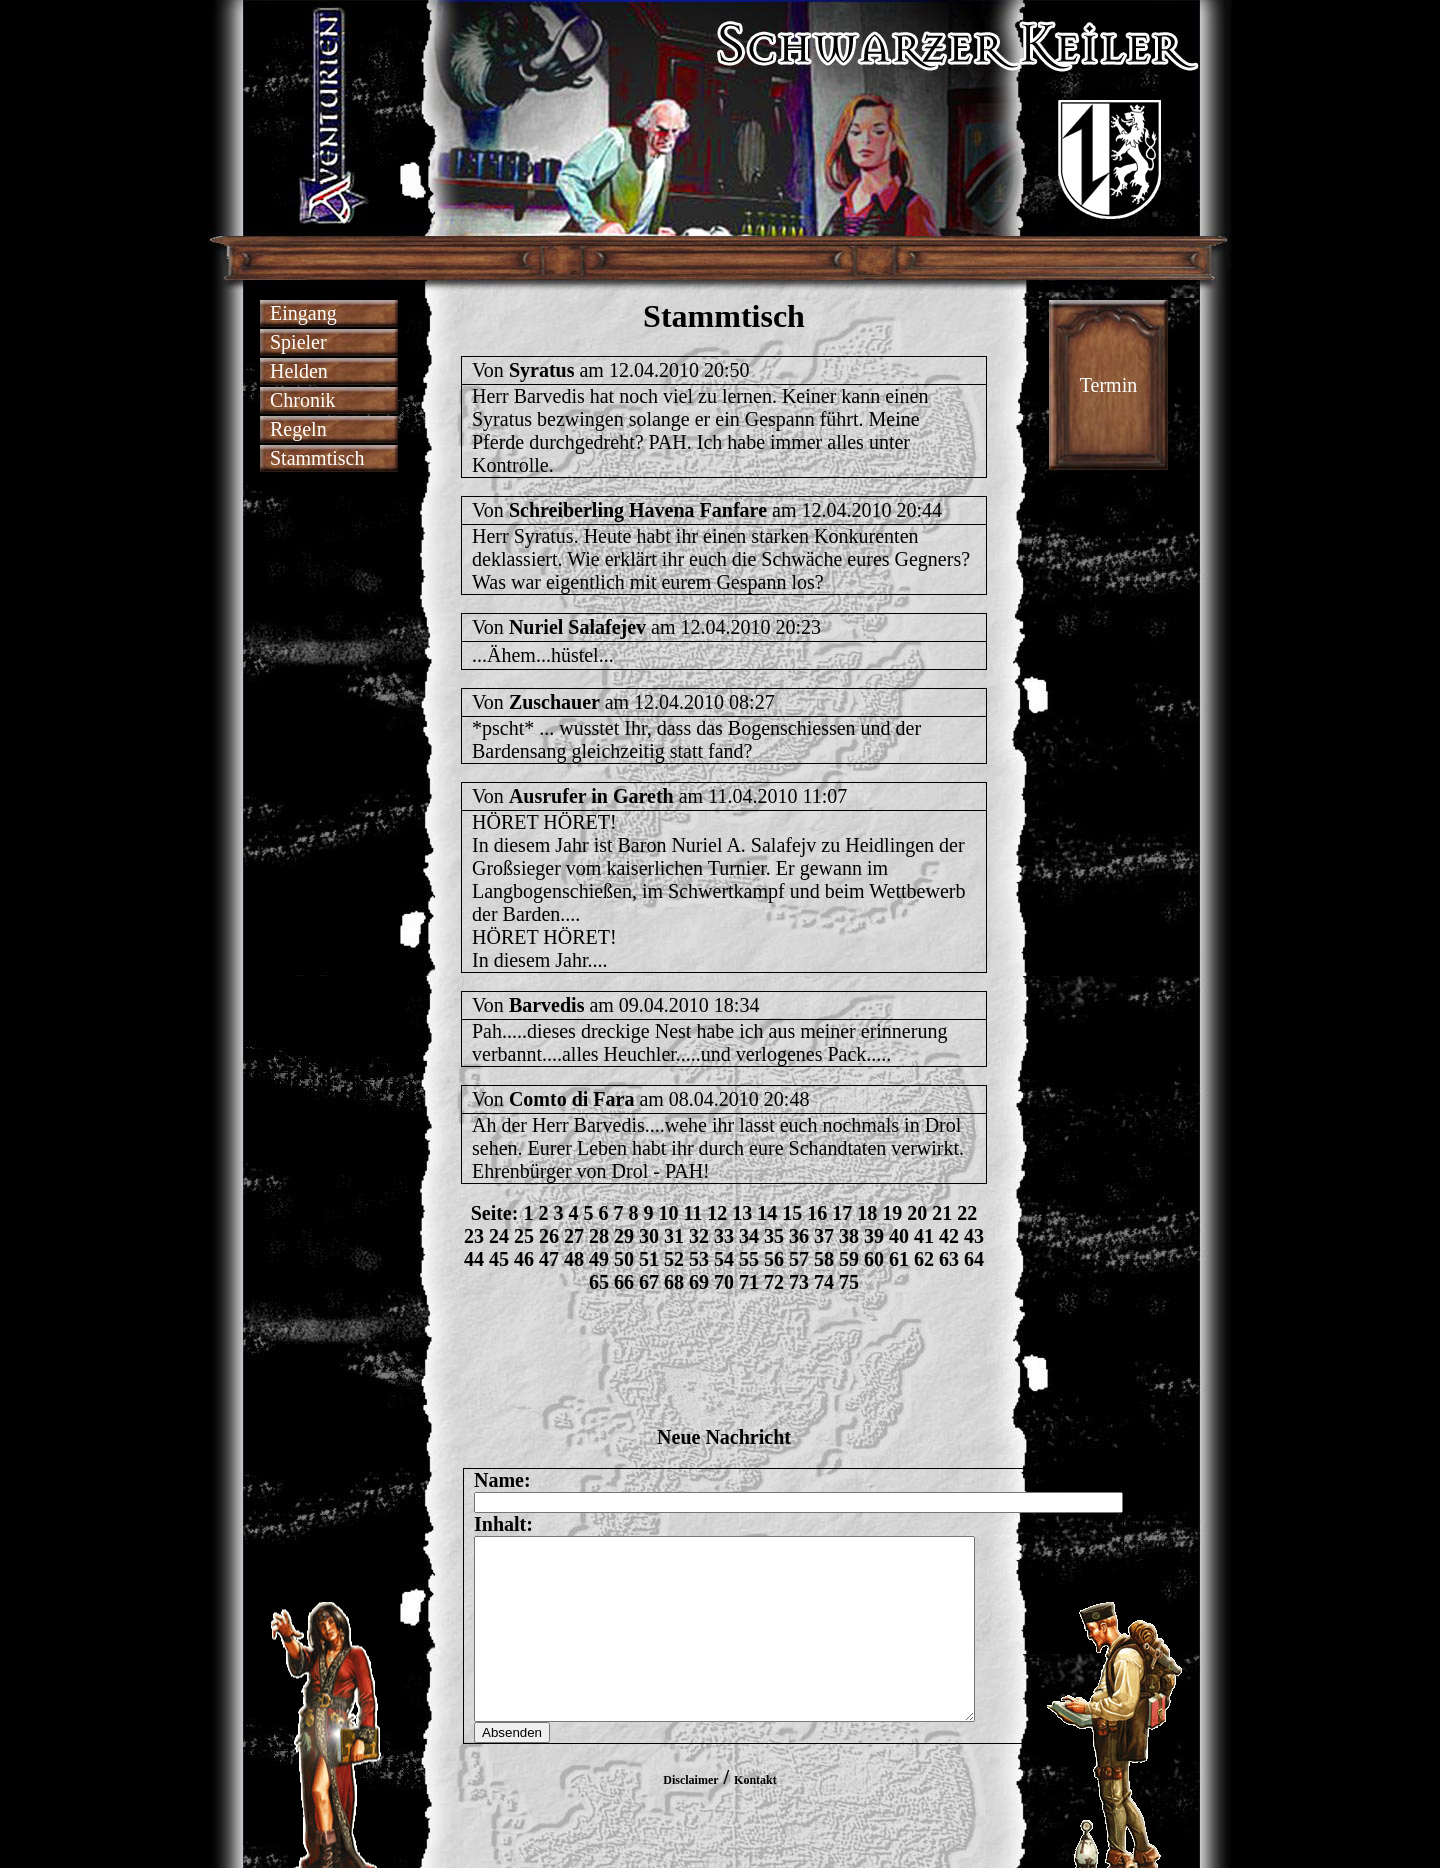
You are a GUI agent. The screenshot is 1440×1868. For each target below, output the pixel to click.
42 (949, 1236)
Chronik (303, 400)
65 (599, 1282)
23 (474, 1236)
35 (774, 1236)
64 (974, 1259)
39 (874, 1236)
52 (674, 1259)
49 (599, 1259)
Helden (299, 371)
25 (524, 1236)
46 (524, 1259)
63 (949, 1259)
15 (792, 1213)
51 (649, 1259)
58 (824, 1259)
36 (799, 1236)
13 (742, 1213)
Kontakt (755, 1816)
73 (799, 1282)
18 (867, 1213)
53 (699, 1259)
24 (499, 1236)
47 (549, 1259)
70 (724, 1282)
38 (849, 1236)
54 (724, 1259)
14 (767, 1213)
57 (799, 1259)
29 (624, 1236)
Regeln (298, 429)
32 (699, 1236)
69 (699, 1282)
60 (874, 1259)
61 (899, 1259)
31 (674, 1236)
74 (824, 1282)
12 (717, 1213)
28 (599, 1236)
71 (749, 1282)
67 (649, 1282)
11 (692, 1213)
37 (824, 1236)
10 (668, 1213)
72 (774, 1282)
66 (624, 1282)
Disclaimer (690, 1816)
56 (774, 1259)
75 (849, 1282)
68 (674, 1282)
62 (924, 1259)
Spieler (298, 342)
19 (892, 1213)
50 (624, 1259)
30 (649, 1236)
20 (917, 1213)
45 (499, 1259)
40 (899, 1236)
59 (849, 1259)
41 (924, 1236)
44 (474, 1259)
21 (942, 1213)
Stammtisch (317, 458)
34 (749, 1236)
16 (817, 1213)
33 (724, 1236)
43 (974, 1236)
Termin (1108, 385)
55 (749, 1259)
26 (549, 1236)
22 (967, 1213)
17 (842, 1213)
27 (574, 1236)
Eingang (303, 313)
